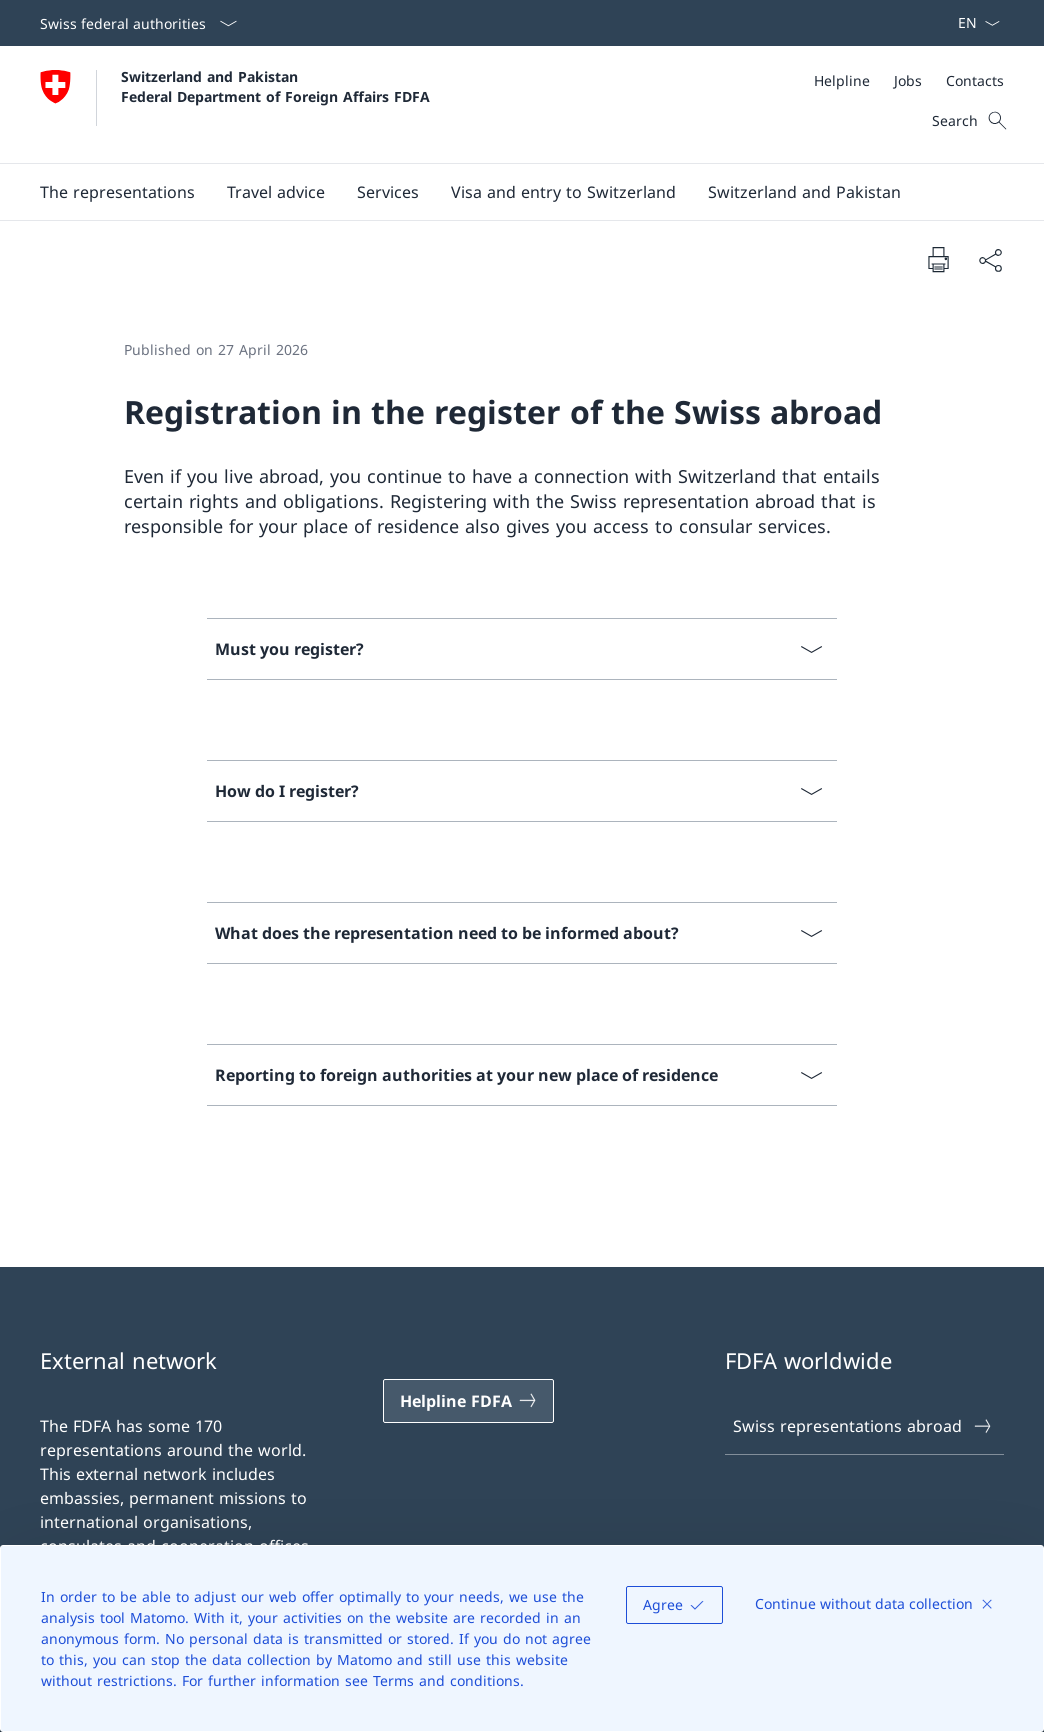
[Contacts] (975, 80)
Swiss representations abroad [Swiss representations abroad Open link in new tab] (863, 1426)
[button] (117, 192)
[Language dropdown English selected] (972, 23)
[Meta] (909, 80)
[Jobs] (908, 80)
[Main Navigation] (506, 192)
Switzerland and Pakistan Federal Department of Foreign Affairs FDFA (275, 86)
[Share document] (990, 260)
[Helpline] (842, 80)
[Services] (388, 192)
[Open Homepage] (235, 104)
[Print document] (938, 259)
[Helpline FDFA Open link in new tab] (469, 1401)
